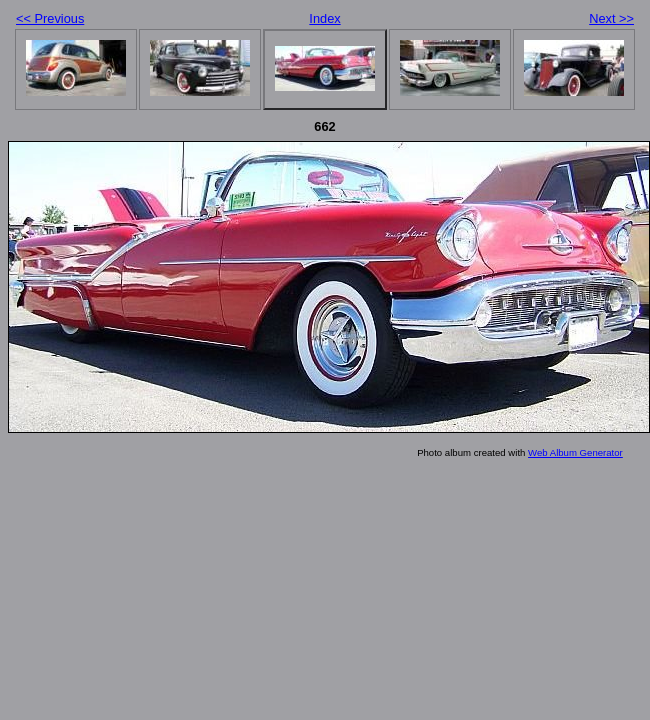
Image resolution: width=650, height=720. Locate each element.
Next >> (611, 18)
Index (324, 18)
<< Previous (50, 18)
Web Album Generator (575, 452)
